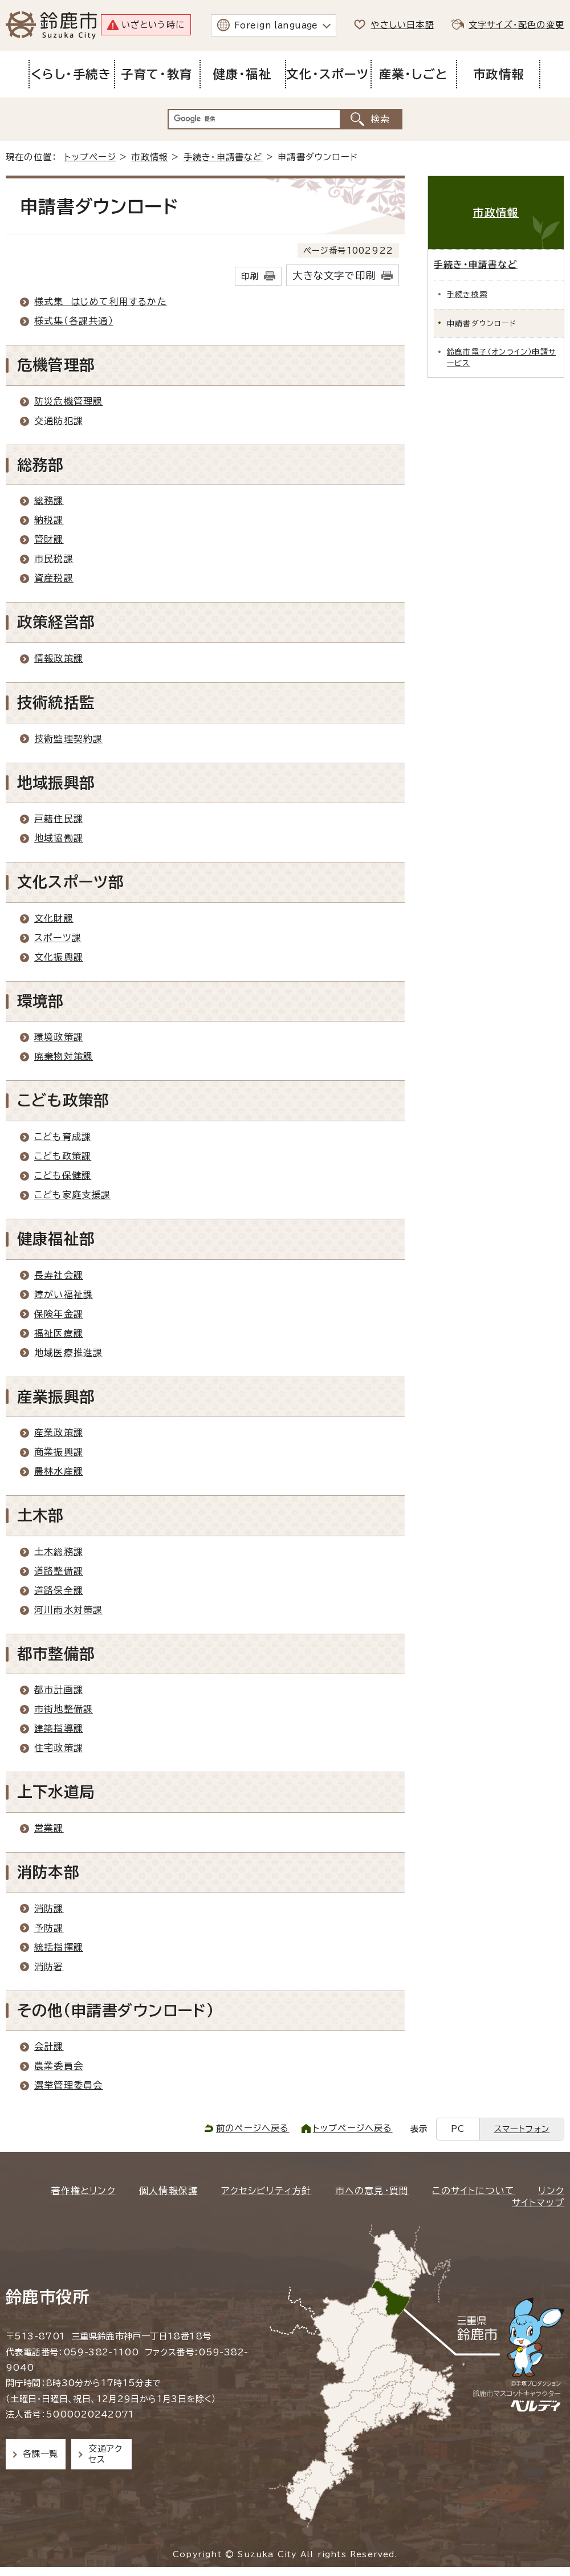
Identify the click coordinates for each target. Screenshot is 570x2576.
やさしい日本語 (402, 25)
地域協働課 (58, 838)
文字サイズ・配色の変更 (516, 25)
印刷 (249, 276)
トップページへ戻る (353, 2128)
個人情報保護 (168, 2190)
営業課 (49, 1828)
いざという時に (153, 25)
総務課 (49, 500)
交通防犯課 (58, 420)
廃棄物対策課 (63, 1056)
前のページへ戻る (253, 2128)
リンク (551, 2190)
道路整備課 (58, 1571)
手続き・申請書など (223, 157)
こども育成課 (62, 1136)
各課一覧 (40, 2453)
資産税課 (54, 578)
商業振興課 (58, 1451)
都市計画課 (58, 1689)
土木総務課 (58, 1551)
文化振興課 (58, 957)
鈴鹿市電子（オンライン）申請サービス (501, 357)
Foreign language (276, 25)
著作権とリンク (83, 2190)
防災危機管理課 (68, 401)
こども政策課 (62, 1156)
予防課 (49, 1927)
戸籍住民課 (58, 818)
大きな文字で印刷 (334, 275)
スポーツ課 (58, 937)
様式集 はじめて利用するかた (100, 301)
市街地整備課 (63, 1709)
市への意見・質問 (372, 2190)
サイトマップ (538, 2202)
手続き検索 (467, 294)
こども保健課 (62, 1175)
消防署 (49, 1966)
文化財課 (54, 918)
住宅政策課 (58, 1747)
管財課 (49, 539)
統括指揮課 (58, 1947)
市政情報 (149, 157)
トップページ (90, 157)
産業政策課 (58, 1432)
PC (458, 2129)
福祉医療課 (58, 1333)
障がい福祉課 (63, 1294)
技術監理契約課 (68, 738)
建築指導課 (58, 1728)
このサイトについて (473, 2190)
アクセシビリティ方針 (266, 2190)
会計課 (49, 2046)
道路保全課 (58, 1590)
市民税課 (54, 558)
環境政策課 (58, 1036)
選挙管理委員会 (68, 2085)
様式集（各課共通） (73, 320)
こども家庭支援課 (72, 1194)
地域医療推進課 (68, 1352)
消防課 (49, 1908)
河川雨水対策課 (68, 1609)
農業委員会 (58, 2065)
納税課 (49, 519)
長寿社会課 (58, 1275)
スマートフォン (521, 2129)
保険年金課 (58, 1313)
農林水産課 (58, 1471)
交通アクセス (105, 2453)
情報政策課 (58, 658)
